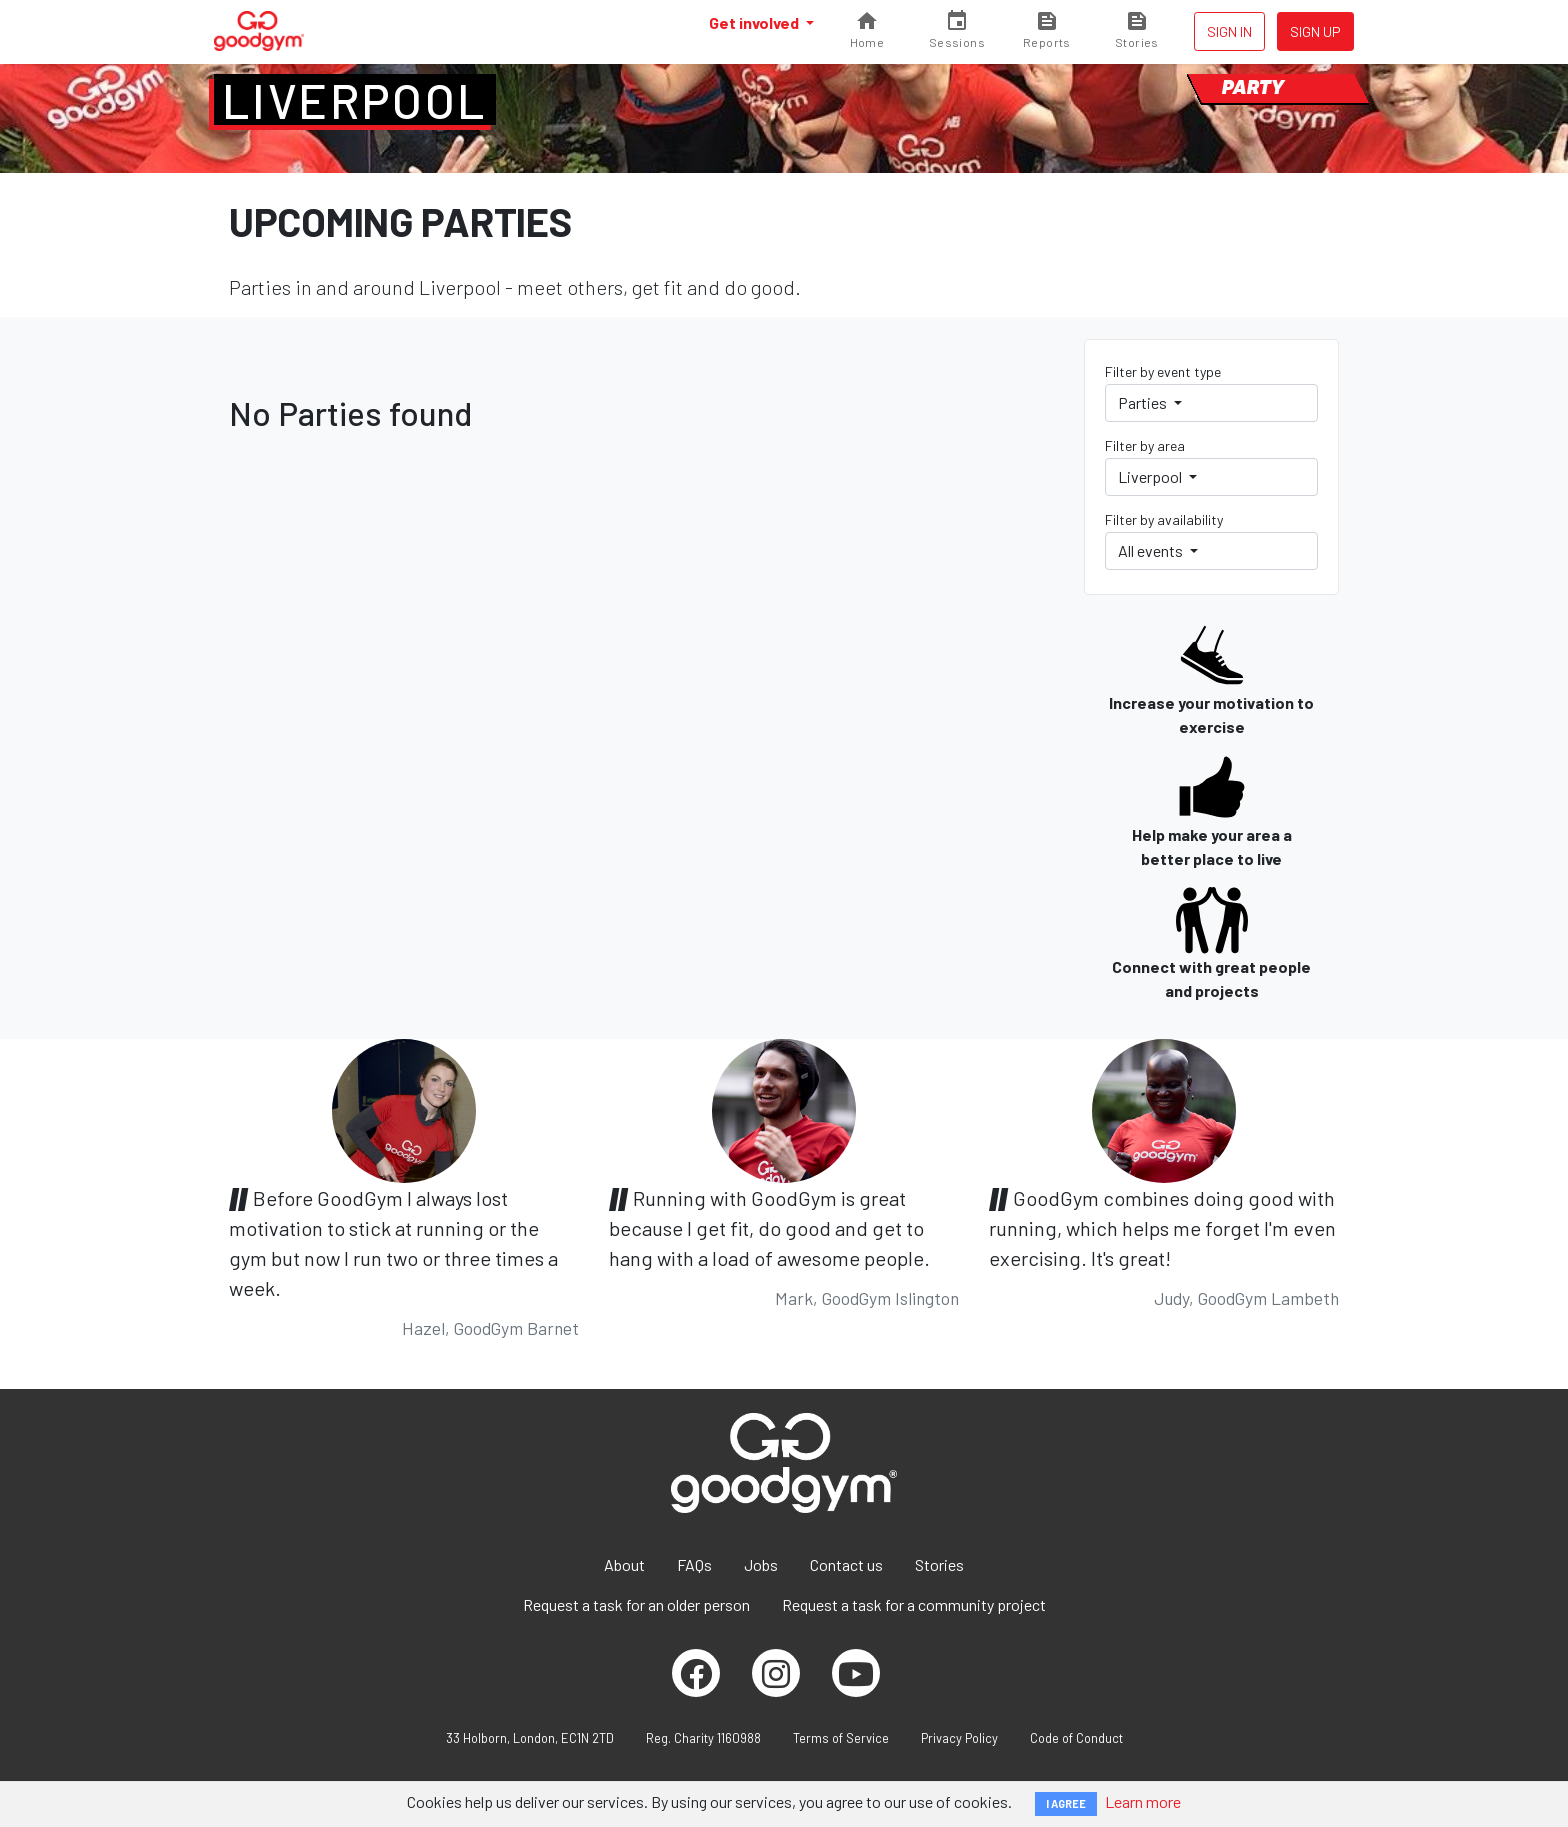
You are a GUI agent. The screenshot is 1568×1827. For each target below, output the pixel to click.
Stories (939, 1564)
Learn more (1143, 1801)
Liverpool (355, 100)
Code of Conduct (1076, 1738)
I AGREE (1066, 1803)
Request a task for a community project (914, 1604)
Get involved (755, 22)
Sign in (1229, 31)
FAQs (694, 1564)
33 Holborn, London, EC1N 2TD (530, 1738)
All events (1152, 550)
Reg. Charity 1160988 (703, 1738)
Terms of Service (841, 1738)
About (624, 1564)
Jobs (761, 1564)
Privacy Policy (959, 1738)
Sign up (1315, 31)
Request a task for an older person (636, 1604)
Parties (1144, 402)
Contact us (846, 1564)
